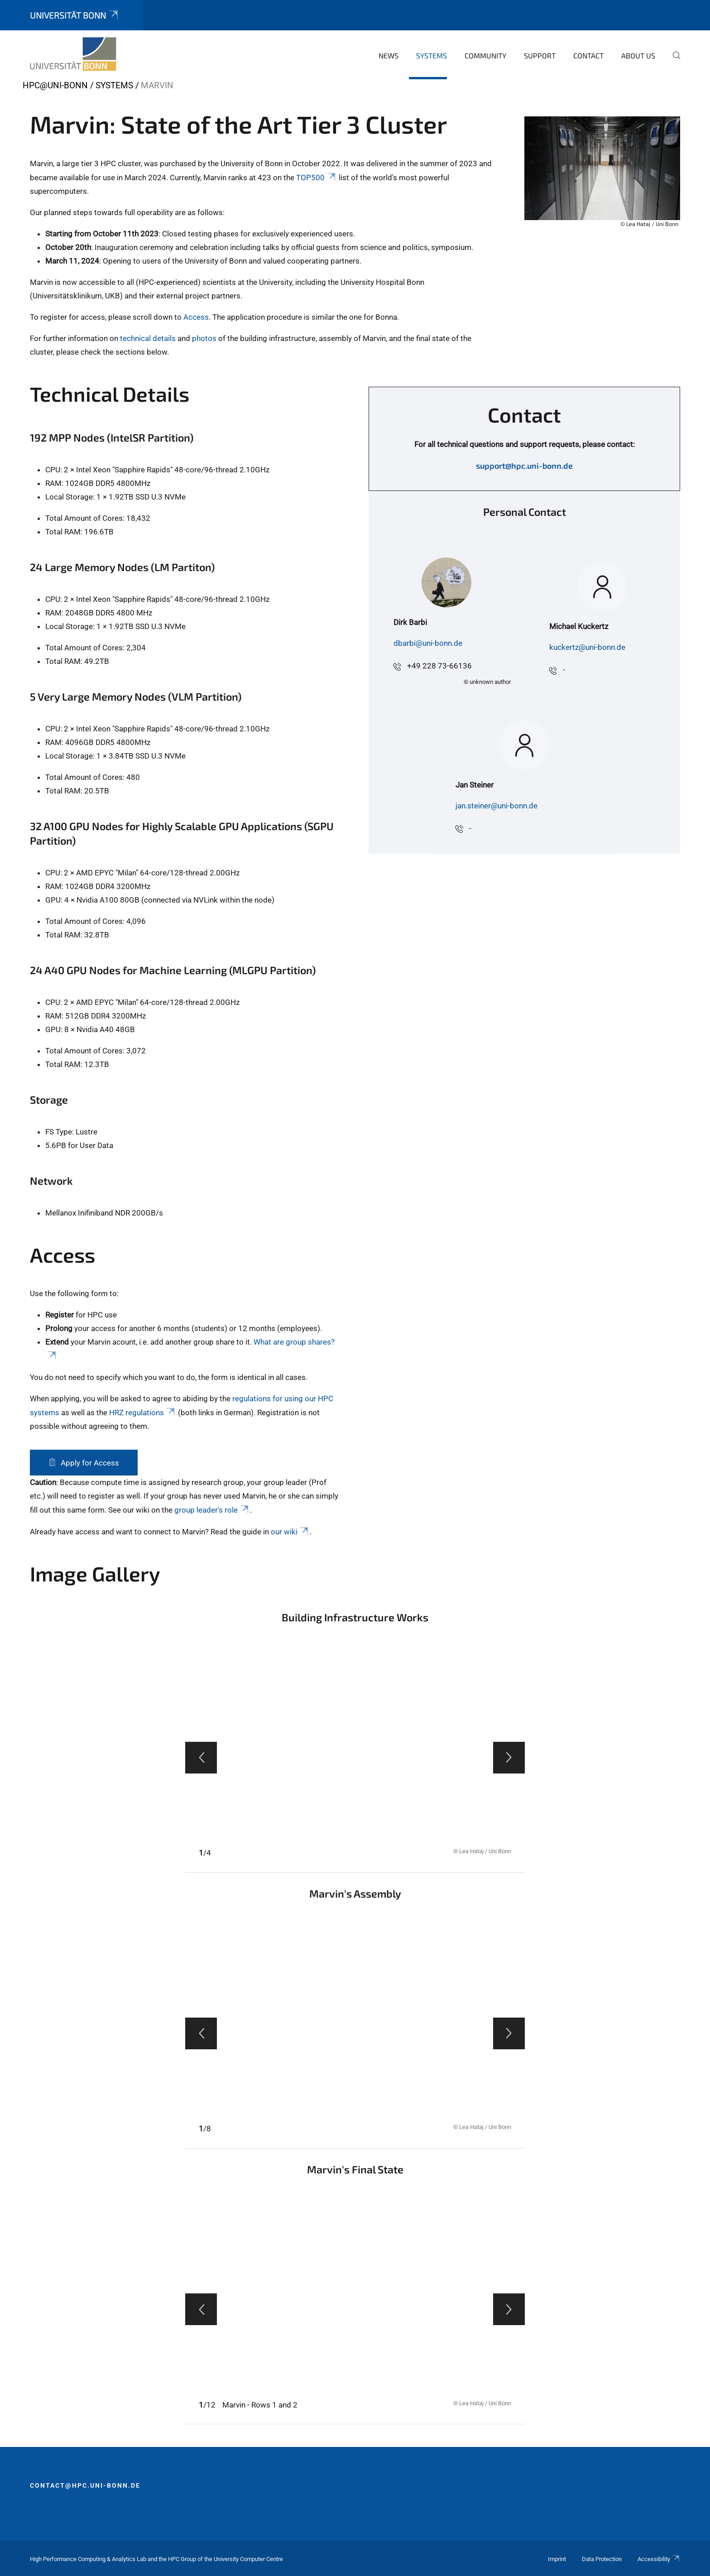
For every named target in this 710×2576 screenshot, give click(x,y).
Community (485, 55)
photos (204, 338)
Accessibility (659, 2559)
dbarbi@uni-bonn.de (427, 643)
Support (540, 55)
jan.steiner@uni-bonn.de (496, 805)
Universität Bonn (75, 15)
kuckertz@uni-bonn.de (587, 647)
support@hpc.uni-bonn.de (524, 466)
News (388, 55)
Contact (588, 55)
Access (196, 317)
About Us (638, 55)
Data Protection (602, 2559)
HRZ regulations (142, 1412)
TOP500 (316, 177)
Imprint (557, 2559)
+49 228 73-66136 (439, 665)
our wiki (290, 1531)
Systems (431, 55)
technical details (148, 338)
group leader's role (212, 1509)
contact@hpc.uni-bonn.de (85, 2485)
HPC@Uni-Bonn (55, 85)
